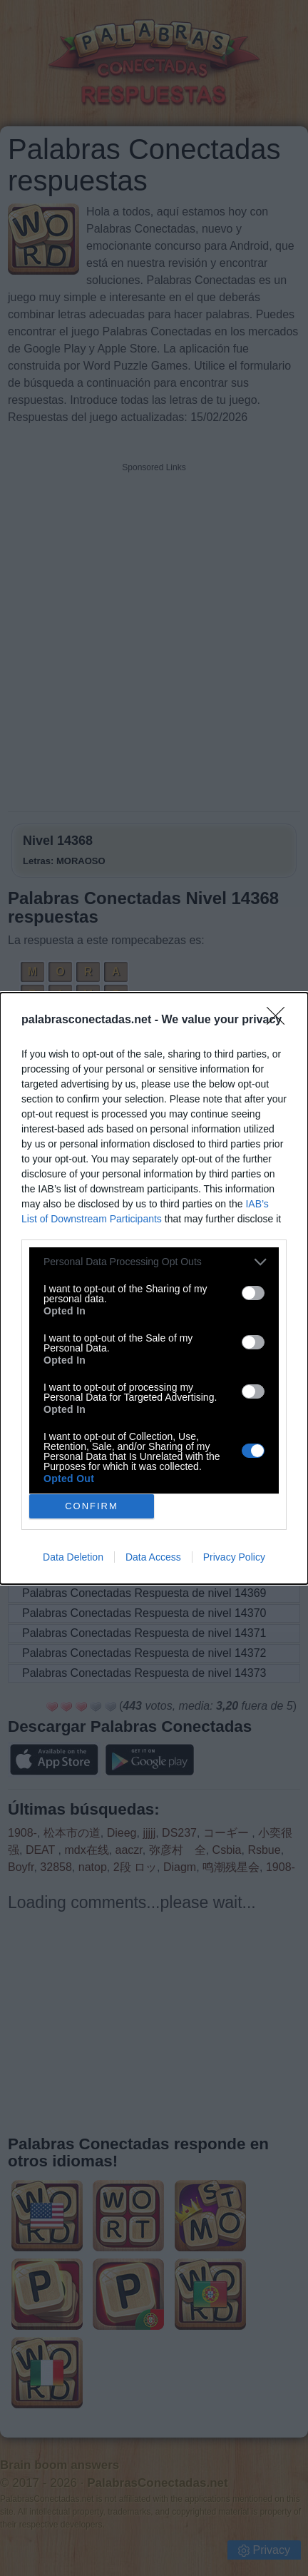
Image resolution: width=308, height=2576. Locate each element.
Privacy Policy (234, 1557)
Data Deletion (73, 1557)
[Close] (280, 1020)
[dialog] (154, 1288)
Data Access (153, 1557)
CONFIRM (91, 1506)
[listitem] (154, 1261)
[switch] (253, 1293)
